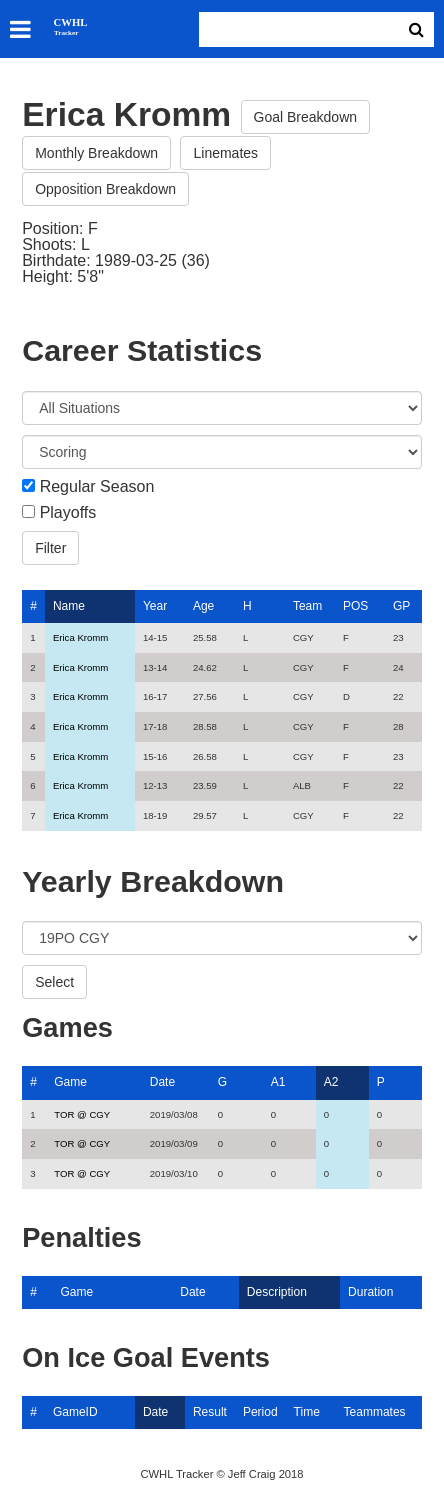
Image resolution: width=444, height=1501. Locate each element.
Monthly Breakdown (96, 153)
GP (401, 606)
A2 (331, 1082)
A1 (278, 1082)
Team (307, 606)
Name (69, 606)
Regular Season (97, 487)
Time (307, 1412)
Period (260, 1412)
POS (355, 606)
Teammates (375, 1412)
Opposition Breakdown (105, 189)
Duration (370, 1292)
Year (155, 606)
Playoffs (68, 513)
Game (70, 1082)
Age (203, 606)
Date (162, 1082)
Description (277, 1292)
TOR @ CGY (82, 1114)
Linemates (225, 153)
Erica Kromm (80, 637)
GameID (75, 1412)
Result (210, 1412)
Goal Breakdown (306, 117)
